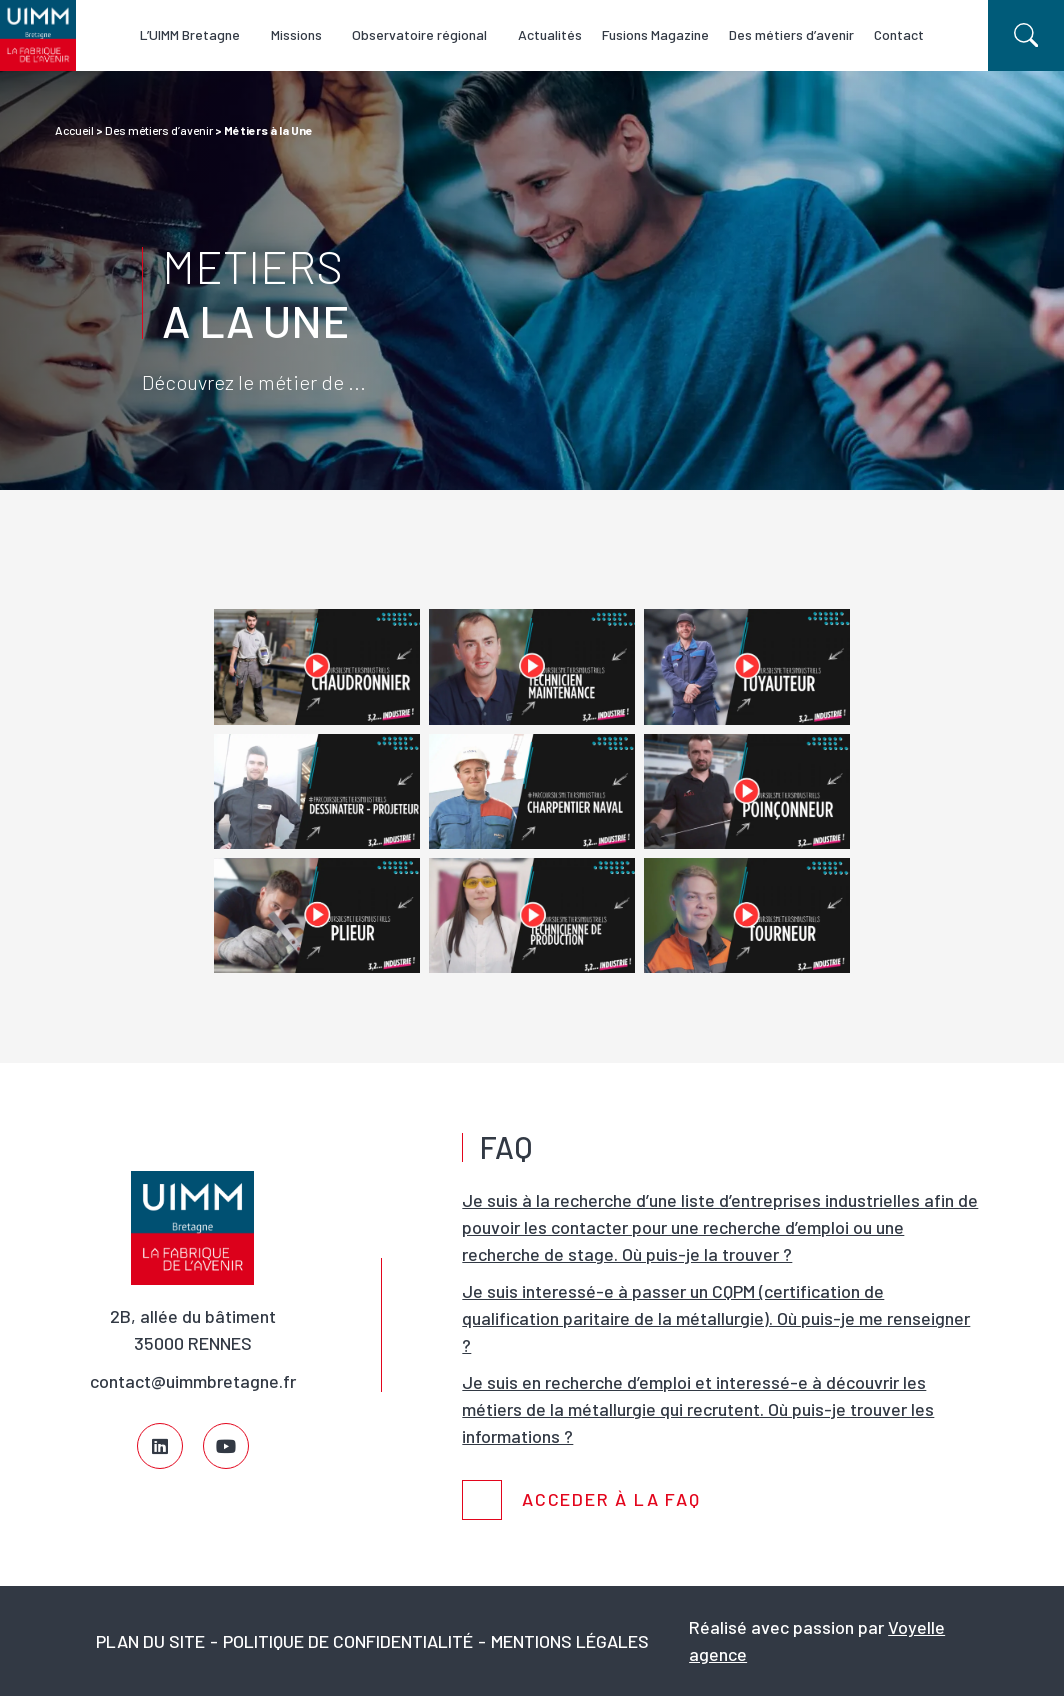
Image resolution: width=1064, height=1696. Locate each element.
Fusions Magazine (665, 34)
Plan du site (150, 1641)
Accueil (74, 130)
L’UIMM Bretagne (181, 34)
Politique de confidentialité (348, 1641)
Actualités (560, 34)
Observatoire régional (423, 34)
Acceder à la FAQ (611, 1500)
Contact (909, 34)
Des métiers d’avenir (801, 34)
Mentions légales (570, 1641)
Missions (293, 34)
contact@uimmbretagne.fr (193, 1381)
